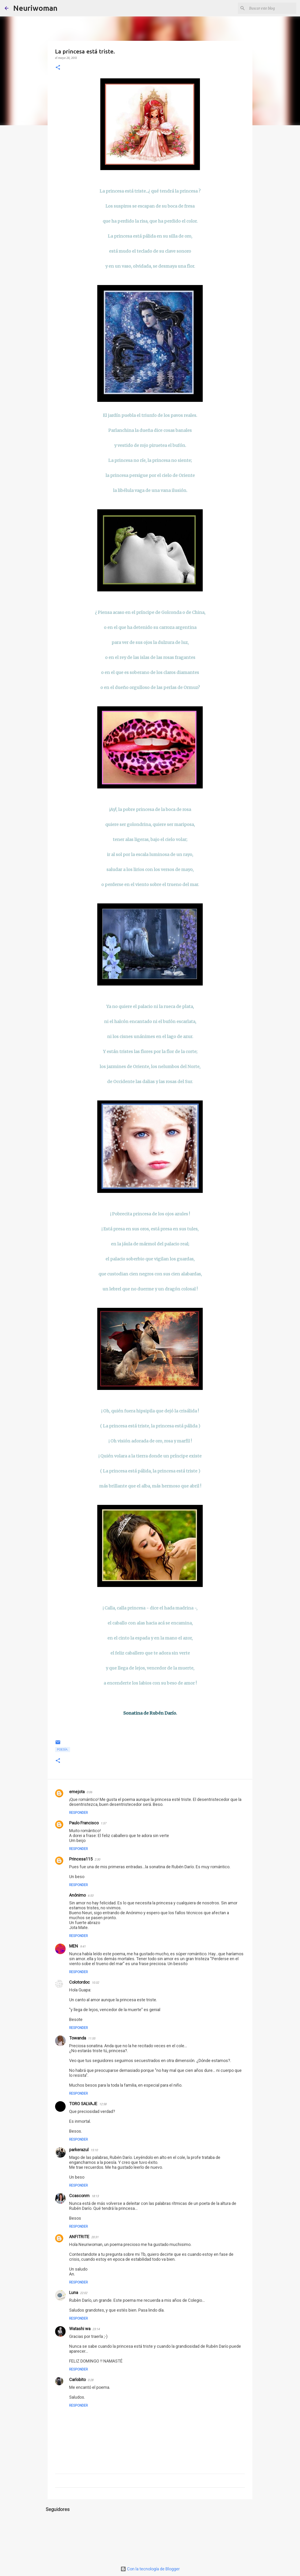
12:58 (102, 2104)
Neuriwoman (35, 8)
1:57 (103, 1823)
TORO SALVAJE (83, 2103)
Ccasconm (79, 2195)
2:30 (97, 1859)
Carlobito (77, 2379)
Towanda (77, 2038)
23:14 (96, 2329)
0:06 (89, 1792)
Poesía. (62, 1749)
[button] (58, 68)
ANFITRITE (79, 2236)
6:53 (90, 1895)
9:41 (83, 1946)
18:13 (95, 2196)
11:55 (91, 2038)
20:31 (94, 2237)
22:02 (83, 2293)
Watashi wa (79, 2328)
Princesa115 (81, 1859)
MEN (73, 1946)
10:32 (95, 1982)
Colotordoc (79, 1982)
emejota (77, 1791)
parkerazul (79, 2149)
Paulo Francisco (84, 1822)
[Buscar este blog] (271, 8)
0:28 (90, 2380)
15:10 (94, 2150)
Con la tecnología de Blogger (150, 2568)
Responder (78, 1813)
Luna (73, 2292)
